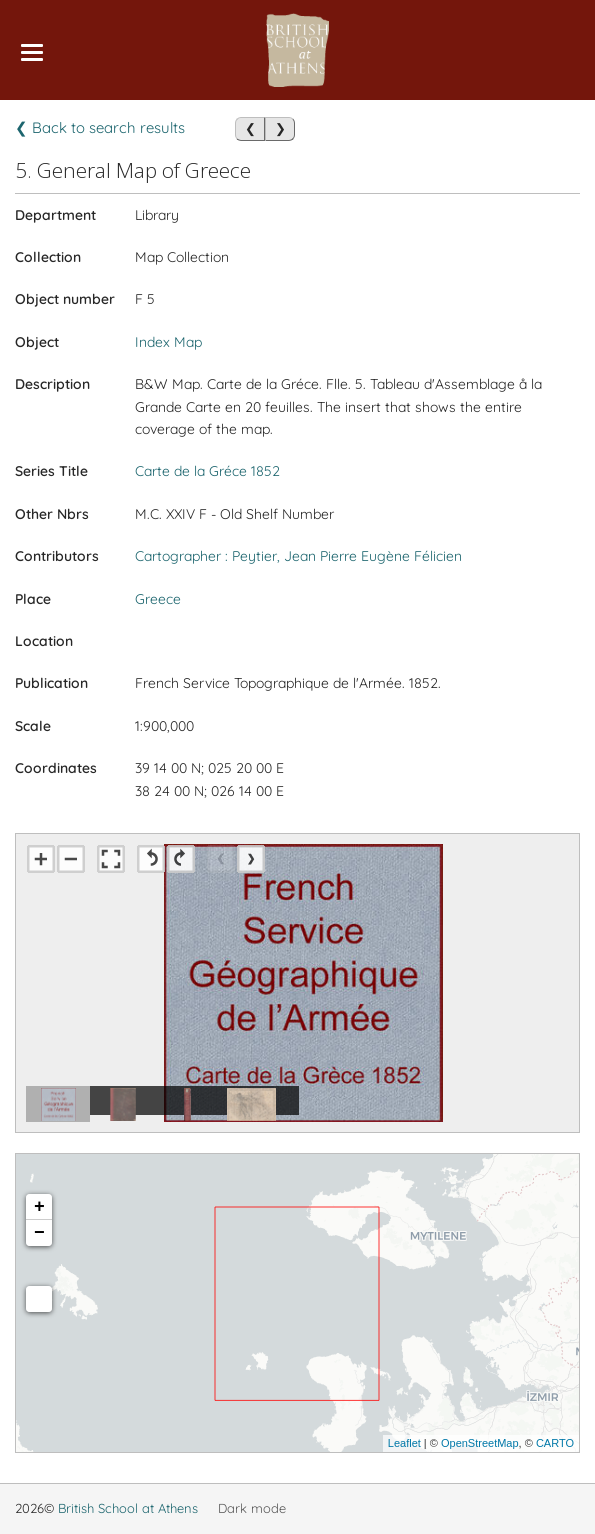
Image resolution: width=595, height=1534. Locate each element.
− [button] (39, 1233)
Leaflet (404, 1443)
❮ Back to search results (100, 127)
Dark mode (252, 1508)
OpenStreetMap (480, 1443)
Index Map (168, 342)
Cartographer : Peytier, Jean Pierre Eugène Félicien (298, 556)
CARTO (555, 1443)
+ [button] (39, 1207)
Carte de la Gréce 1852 (207, 471)
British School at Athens (128, 1508)
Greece (158, 599)
